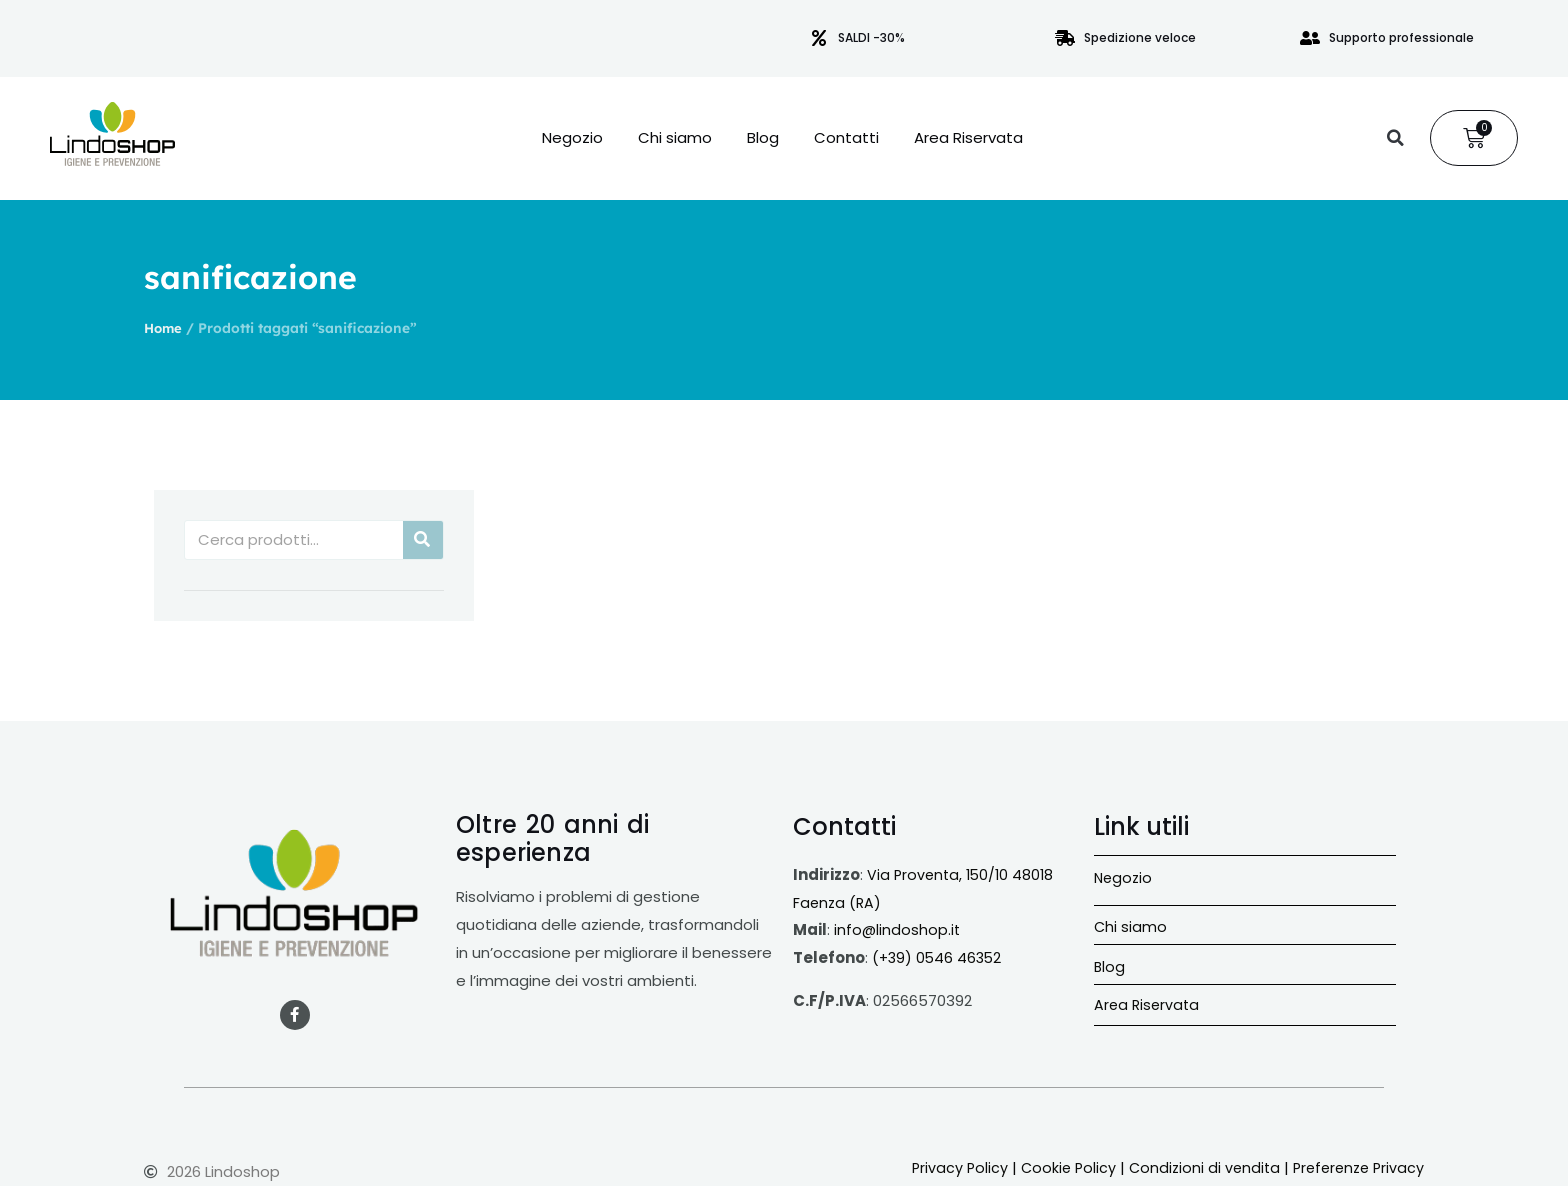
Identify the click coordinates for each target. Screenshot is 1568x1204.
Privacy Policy (945, 1167)
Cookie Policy (1056, 1167)
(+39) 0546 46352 (939, 957)
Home (164, 327)
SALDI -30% (871, 37)
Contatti (846, 138)
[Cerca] (423, 540)
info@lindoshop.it (898, 929)
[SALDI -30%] (819, 38)
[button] (1395, 138)
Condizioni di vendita (1195, 1167)
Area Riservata (968, 138)
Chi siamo (675, 138)
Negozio (572, 138)
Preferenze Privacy (1355, 1167)
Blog (763, 138)
